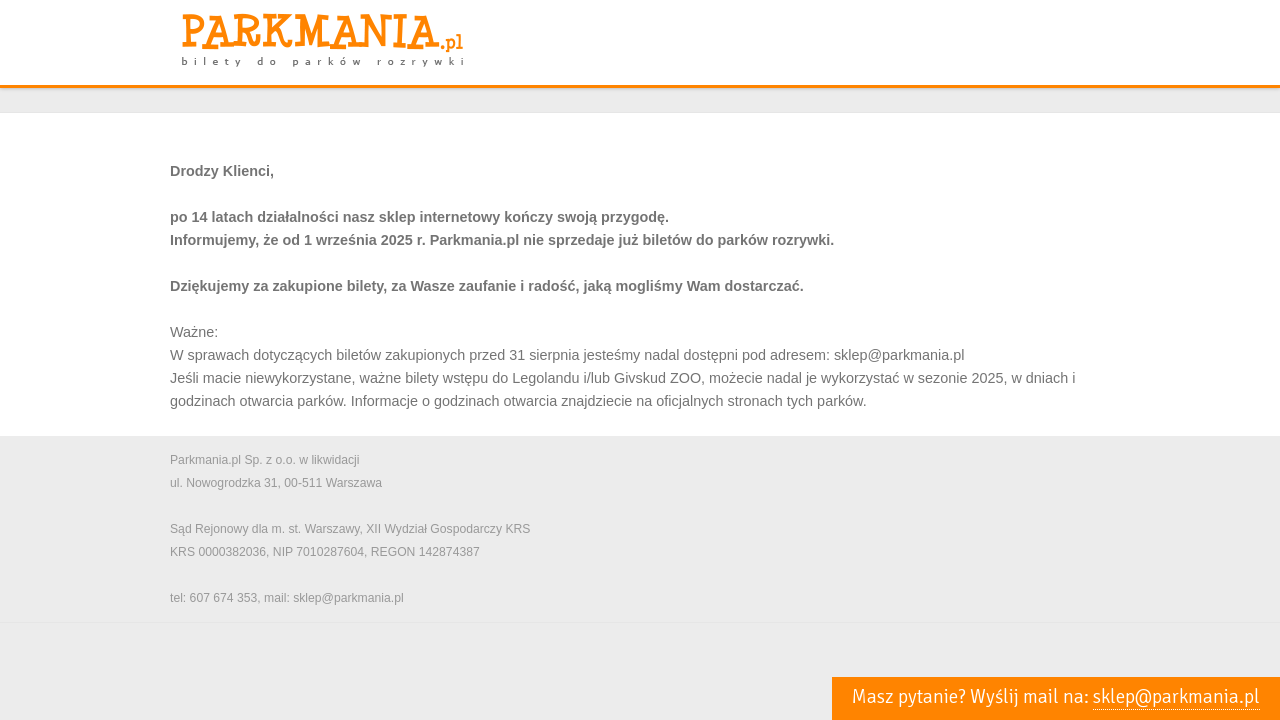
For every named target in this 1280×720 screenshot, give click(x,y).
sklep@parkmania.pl (1176, 697)
